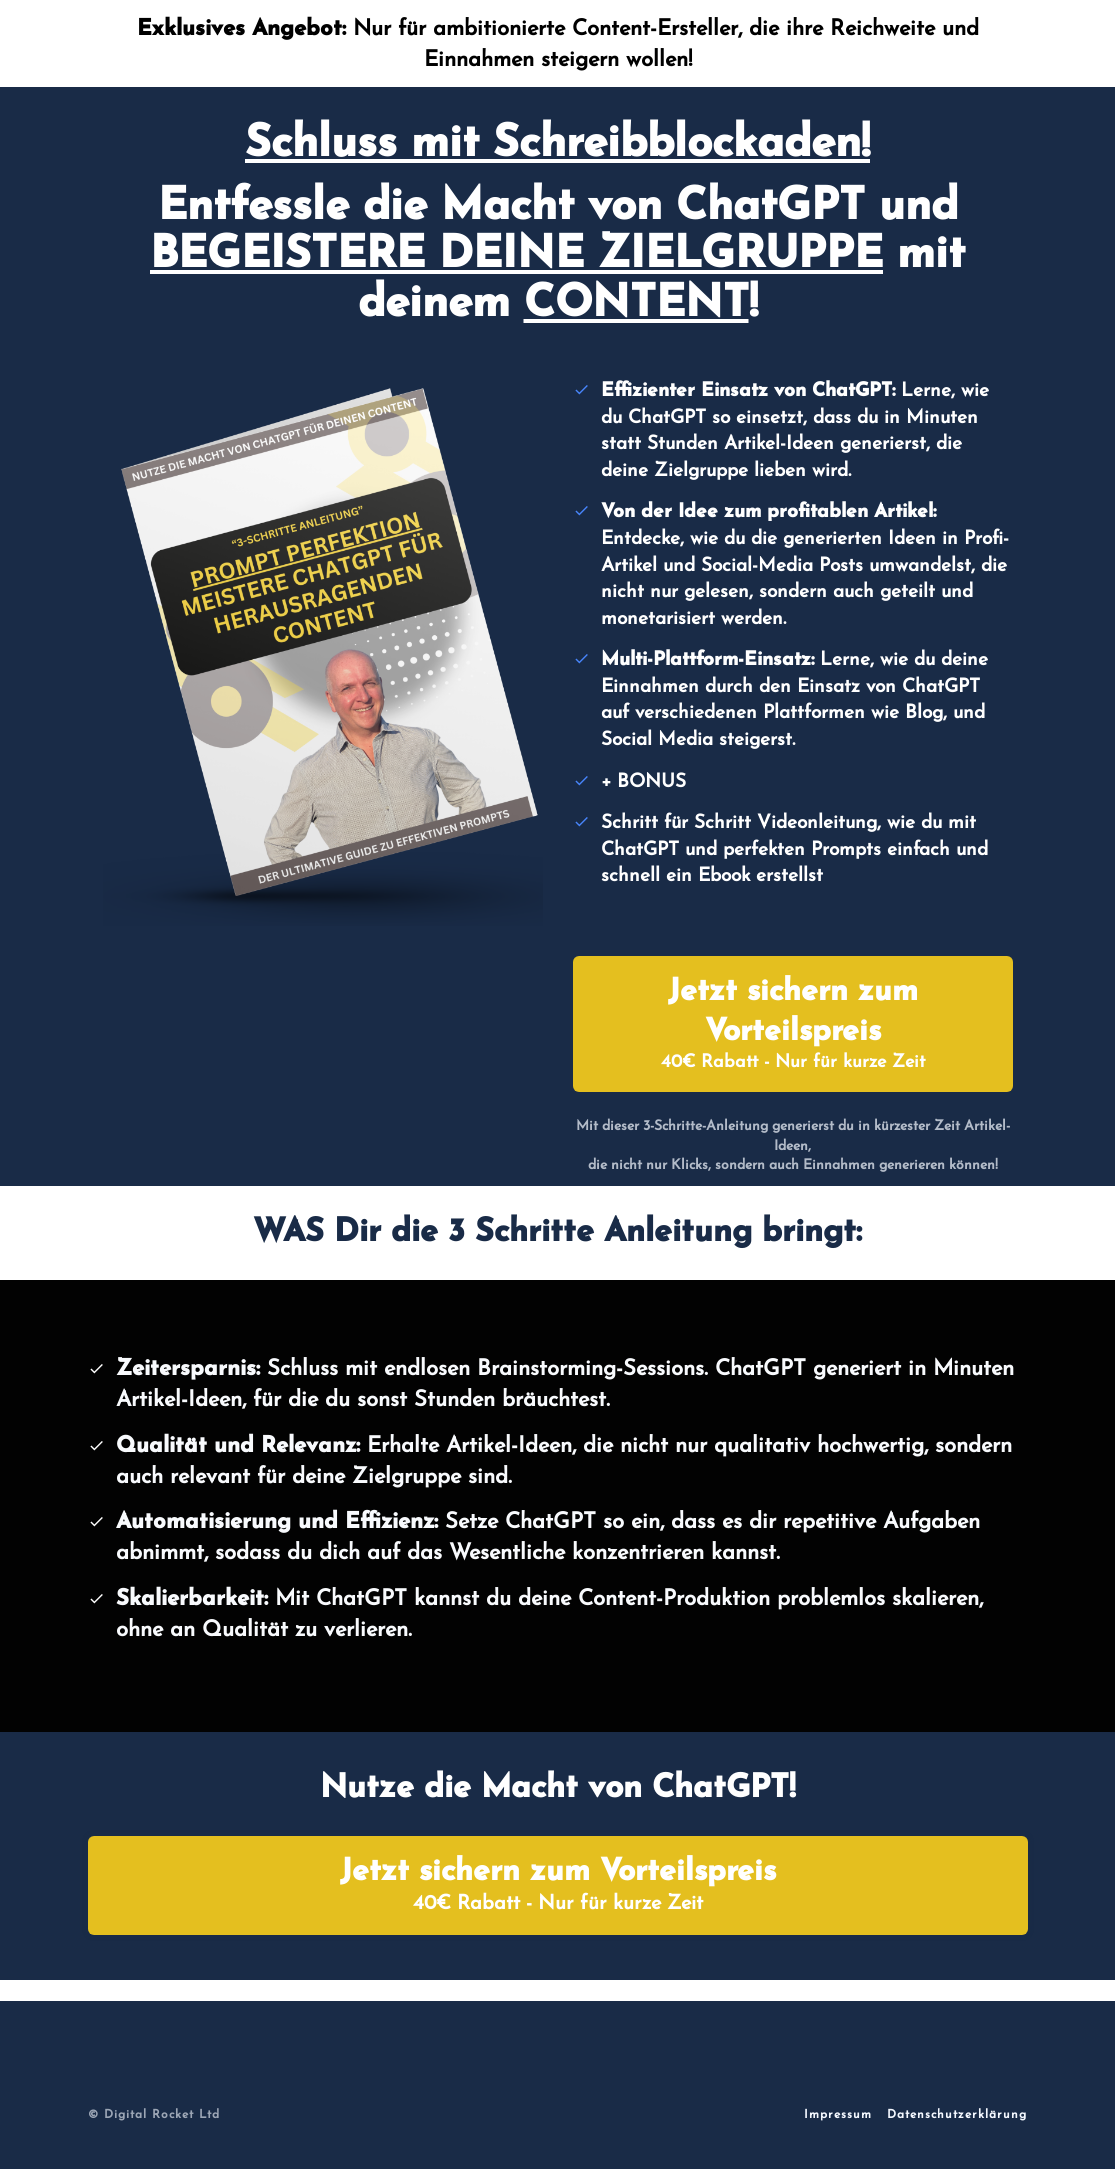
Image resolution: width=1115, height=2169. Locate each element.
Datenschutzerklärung (957, 2115)
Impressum (838, 2115)
